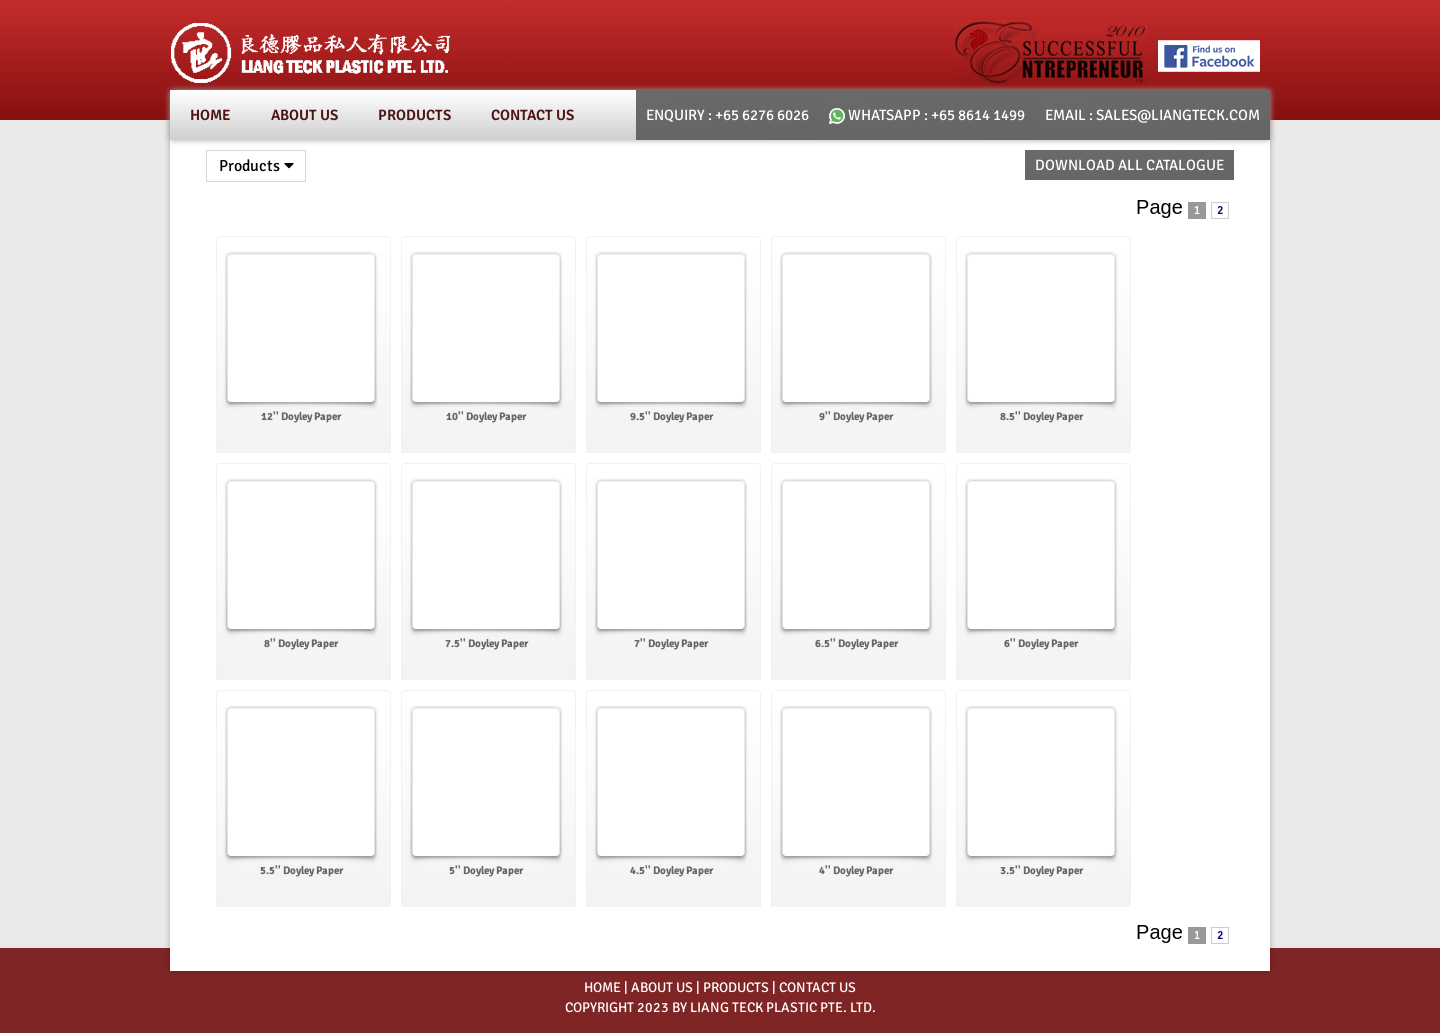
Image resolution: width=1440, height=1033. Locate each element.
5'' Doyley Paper (486, 870)
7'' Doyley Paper (671, 643)
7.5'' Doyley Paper (486, 643)
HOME (602, 987)
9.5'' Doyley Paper (671, 416)
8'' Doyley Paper (301, 643)
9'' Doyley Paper (856, 416)
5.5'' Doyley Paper (301, 870)
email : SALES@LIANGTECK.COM (1152, 115)
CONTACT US (817, 987)
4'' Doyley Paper (856, 870)
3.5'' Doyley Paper (1041, 870)
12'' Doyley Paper (301, 416)
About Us (304, 115)
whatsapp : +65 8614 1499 (927, 115)
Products (414, 115)
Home (210, 115)
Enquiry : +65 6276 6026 (727, 115)
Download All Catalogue (1129, 165)
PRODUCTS (736, 987)
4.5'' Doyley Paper (671, 870)
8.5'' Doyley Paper (1041, 416)
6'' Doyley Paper (1041, 643)
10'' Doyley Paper (486, 416)
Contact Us (532, 115)
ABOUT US (662, 987)
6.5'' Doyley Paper (856, 643)
